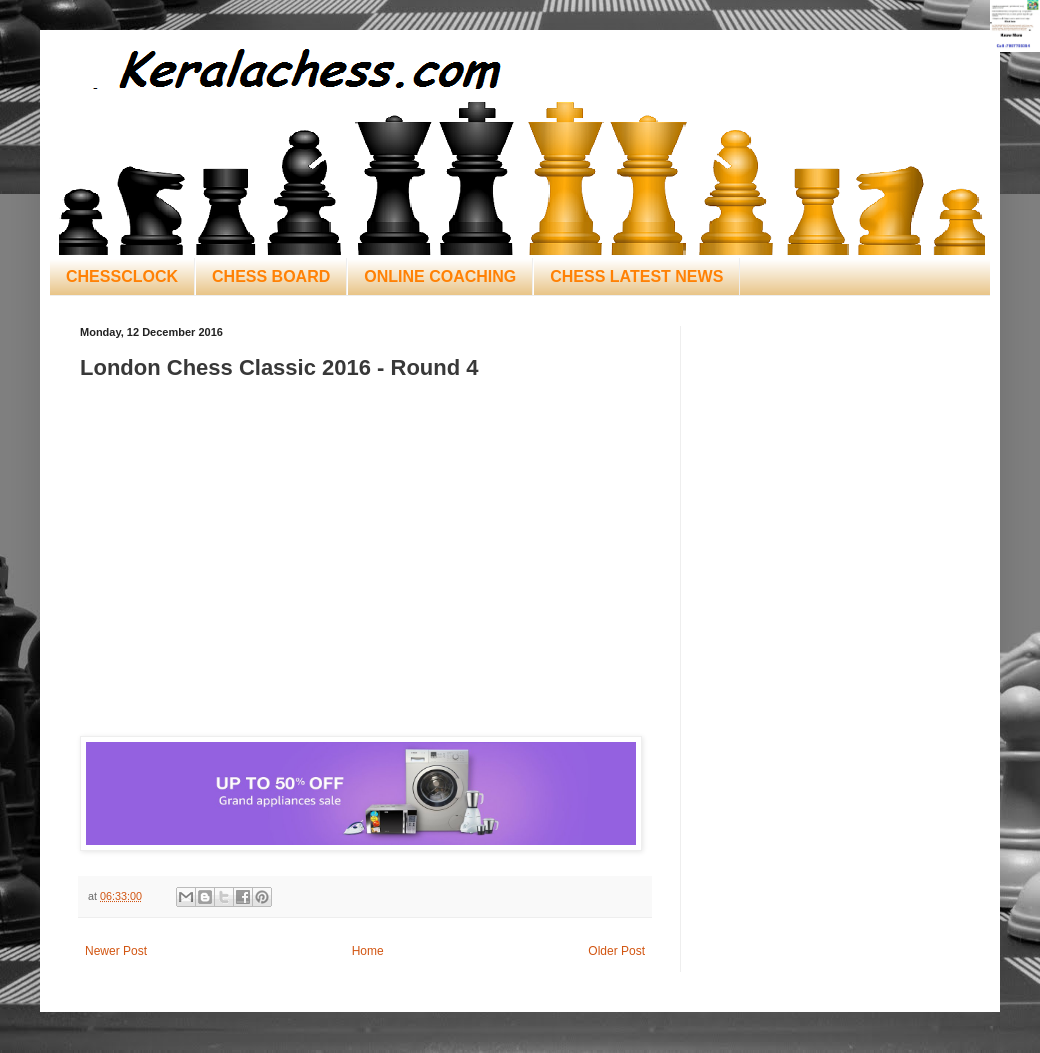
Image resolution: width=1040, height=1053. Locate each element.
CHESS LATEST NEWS (636, 276)
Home (368, 951)
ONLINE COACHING (440, 276)
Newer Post (116, 951)
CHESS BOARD (271, 276)
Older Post (616, 951)
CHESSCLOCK (122, 276)
